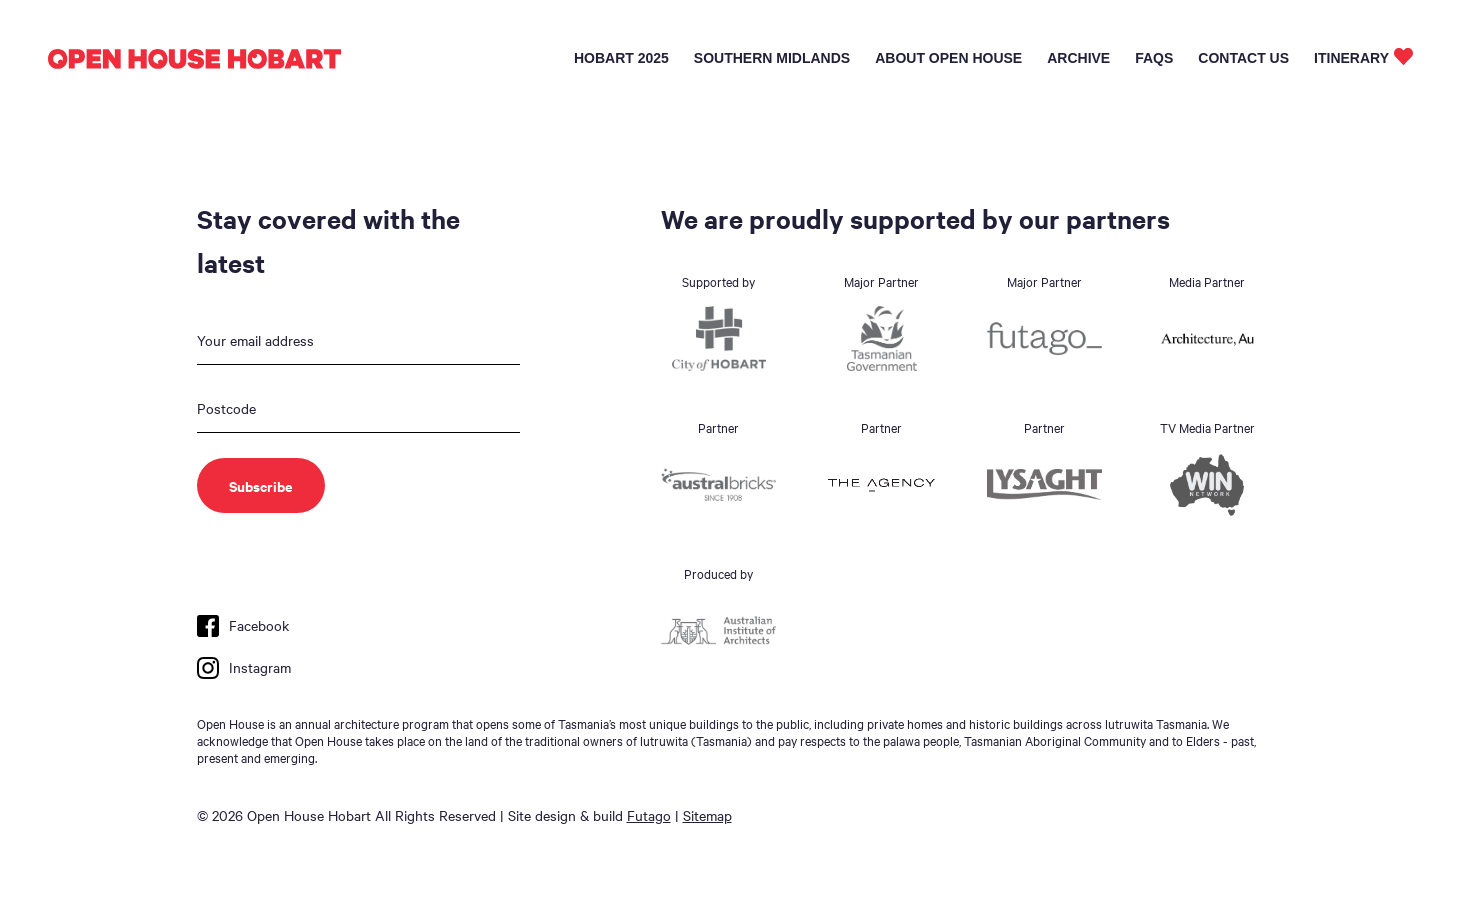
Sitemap (707, 815)
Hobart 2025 (621, 58)
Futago (649, 815)
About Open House (948, 58)
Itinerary (1351, 58)
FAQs (1154, 58)
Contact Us (1243, 58)
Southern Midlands (772, 58)
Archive (1078, 58)
